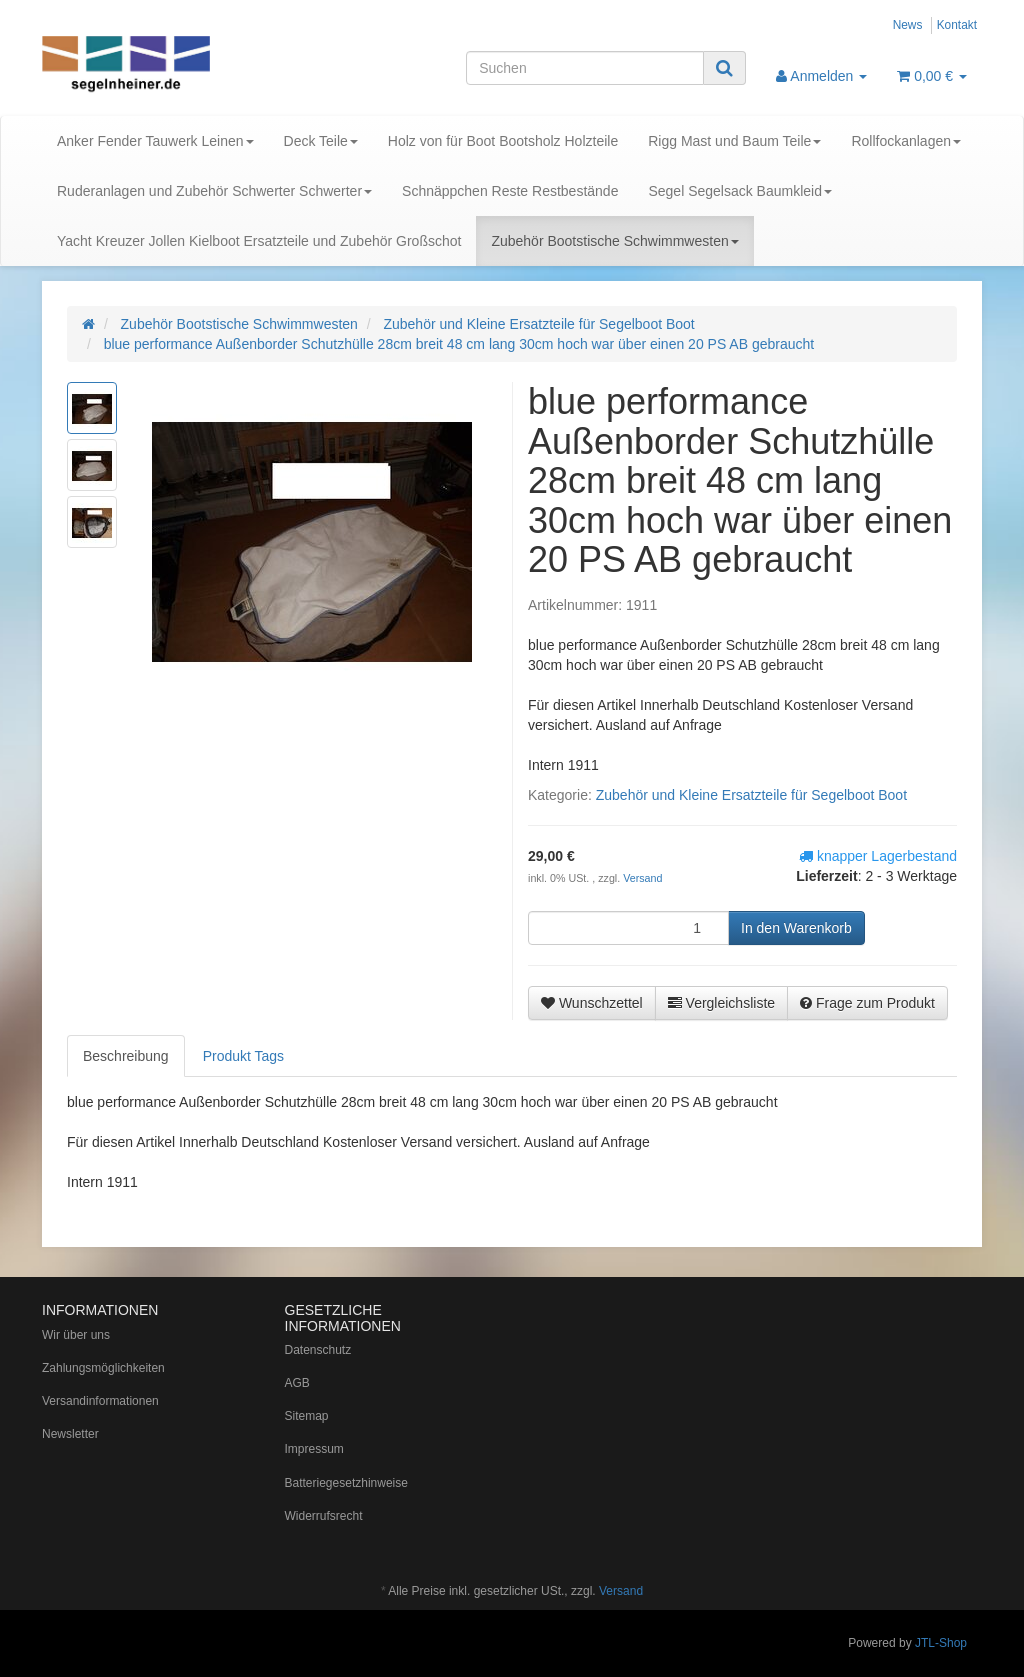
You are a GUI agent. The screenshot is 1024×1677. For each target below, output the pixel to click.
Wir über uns (76, 1335)
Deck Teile (321, 141)
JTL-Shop (941, 1643)
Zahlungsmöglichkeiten (103, 1368)
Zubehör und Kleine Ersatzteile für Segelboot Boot (751, 795)
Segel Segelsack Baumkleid (740, 191)
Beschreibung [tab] (126, 1056)
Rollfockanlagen (906, 141)
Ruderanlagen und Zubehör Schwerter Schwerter (214, 191)
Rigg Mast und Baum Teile (734, 141)
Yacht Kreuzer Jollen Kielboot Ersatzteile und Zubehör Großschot (259, 241)
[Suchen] (585, 68)
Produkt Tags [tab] (243, 1056)
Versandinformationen (100, 1401)
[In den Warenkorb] (796, 928)
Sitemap (307, 1416)
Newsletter (70, 1434)
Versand (642, 878)
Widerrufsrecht (324, 1516)
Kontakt (957, 25)
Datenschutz (318, 1350)
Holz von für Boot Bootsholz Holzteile (503, 141)
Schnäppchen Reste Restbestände (510, 191)
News (908, 25)
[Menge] (628, 928)
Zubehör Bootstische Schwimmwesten (614, 241)
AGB (297, 1383)
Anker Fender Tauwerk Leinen (155, 141)
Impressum (314, 1449)
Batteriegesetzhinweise (346, 1483)
